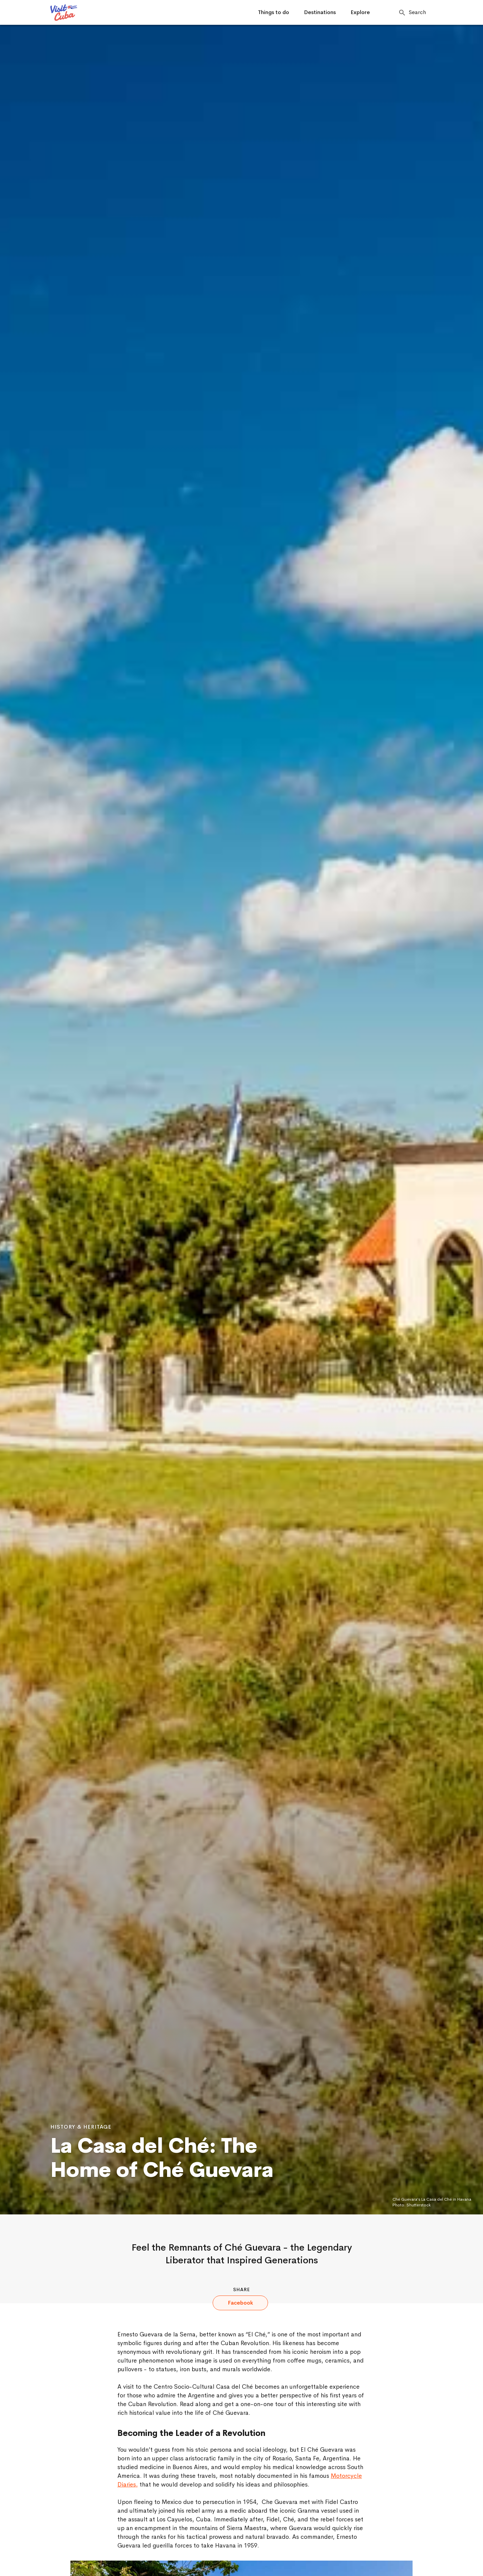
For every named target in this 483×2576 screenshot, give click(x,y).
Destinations (320, 12)
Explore (360, 12)
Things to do (273, 12)
